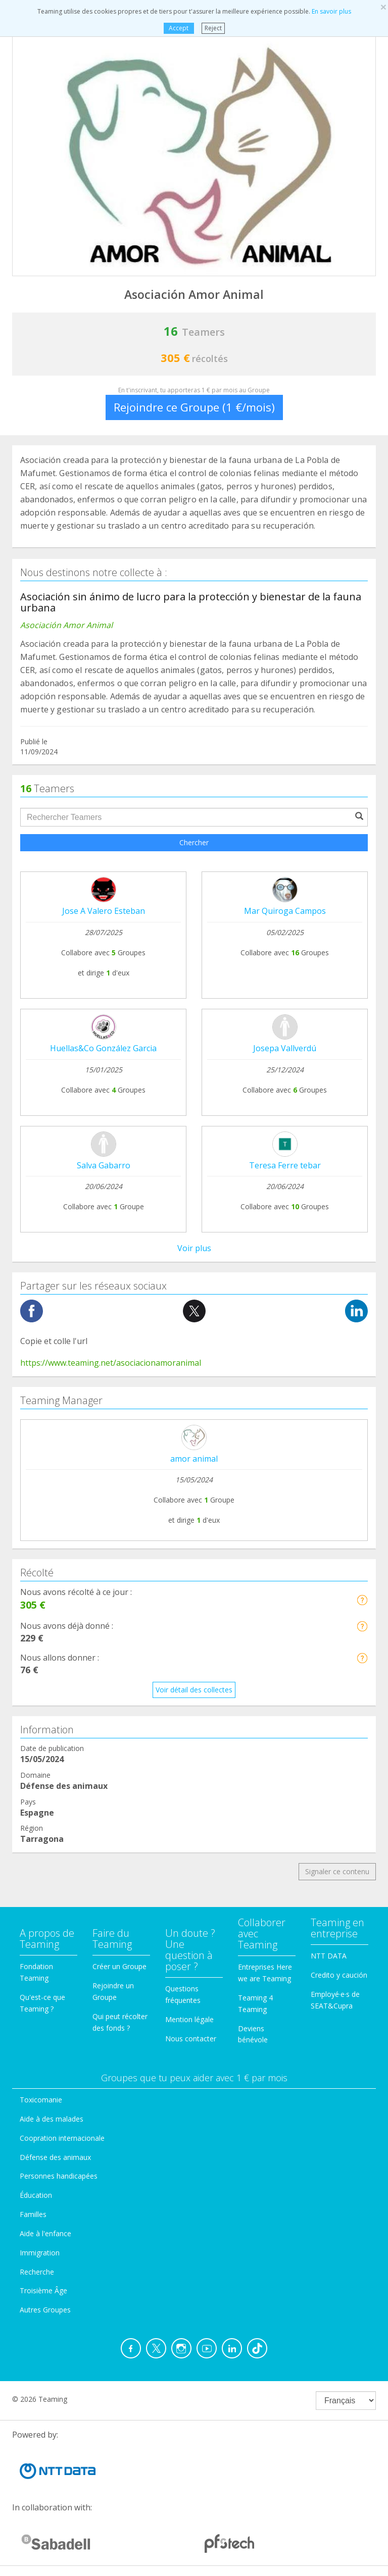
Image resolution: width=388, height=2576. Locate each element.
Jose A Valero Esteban (103, 910)
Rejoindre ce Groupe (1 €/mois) (194, 407)
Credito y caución (339, 1975)
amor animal (194, 1458)
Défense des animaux (55, 2157)
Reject (213, 28)
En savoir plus (331, 11)
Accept (178, 28)
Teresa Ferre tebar (285, 1165)
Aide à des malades (51, 2119)
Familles (33, 2214)
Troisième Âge (43, 2290)
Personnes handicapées (59, 2176)
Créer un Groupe (119, 1966)
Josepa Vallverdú (284, 1048)
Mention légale (189, 2019)
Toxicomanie (41, 2099)
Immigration (40, 2252)
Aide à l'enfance (45, 2233)
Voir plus (194, 1248)
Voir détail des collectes (194, 1689)
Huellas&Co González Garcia (103, 1048)
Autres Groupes (45, 2309)
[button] (362, 1600)
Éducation (36, 2195)
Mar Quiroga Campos (285, 910)
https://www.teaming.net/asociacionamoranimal (110, 1362)
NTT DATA (329, 1956)
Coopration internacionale (62, 2138)
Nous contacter (190, 2038)
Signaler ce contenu (337, 1871)
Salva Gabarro (103, 1165)
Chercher (194, 842)
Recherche (37, 2272)
